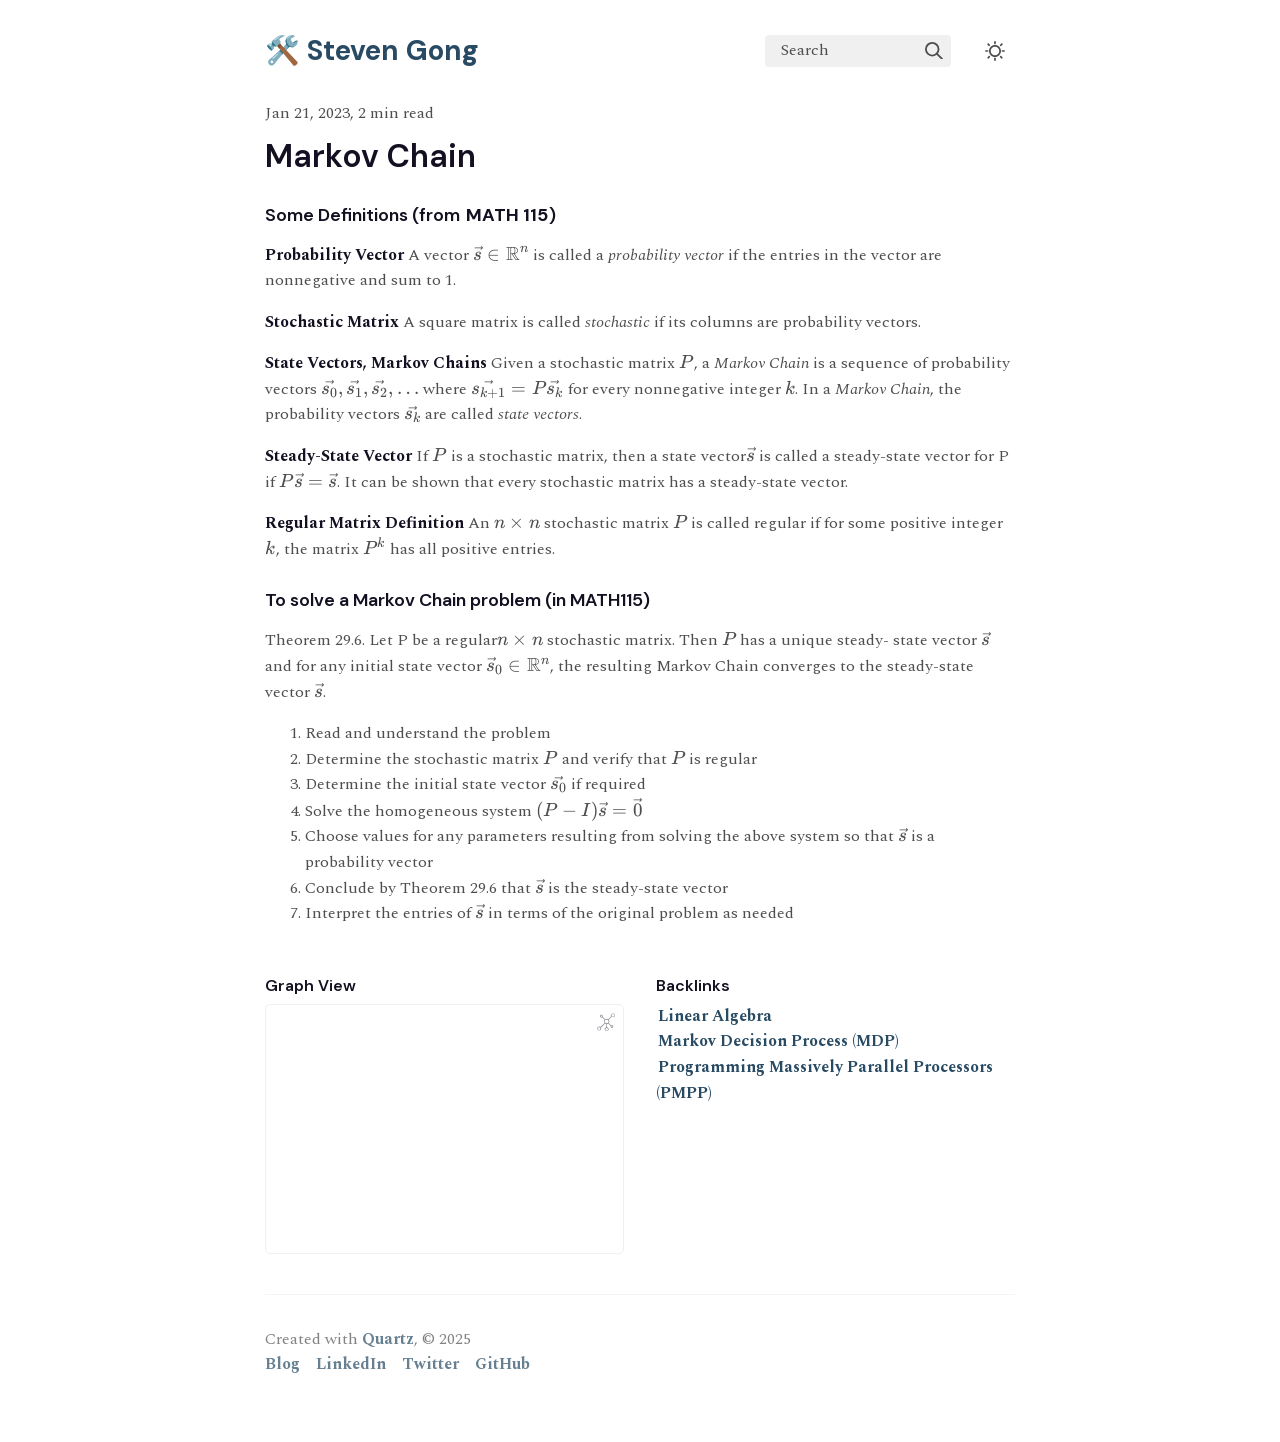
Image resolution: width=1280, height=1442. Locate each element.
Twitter (430, 1364)
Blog (282, 1364)
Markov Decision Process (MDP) (778, 1041)
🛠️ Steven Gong (372, 50)
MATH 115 (507, 215)
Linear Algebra (715, 1016)
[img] (934, 51)
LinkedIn (351, 1364)
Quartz (388, 1339)
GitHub (502, 1364)
